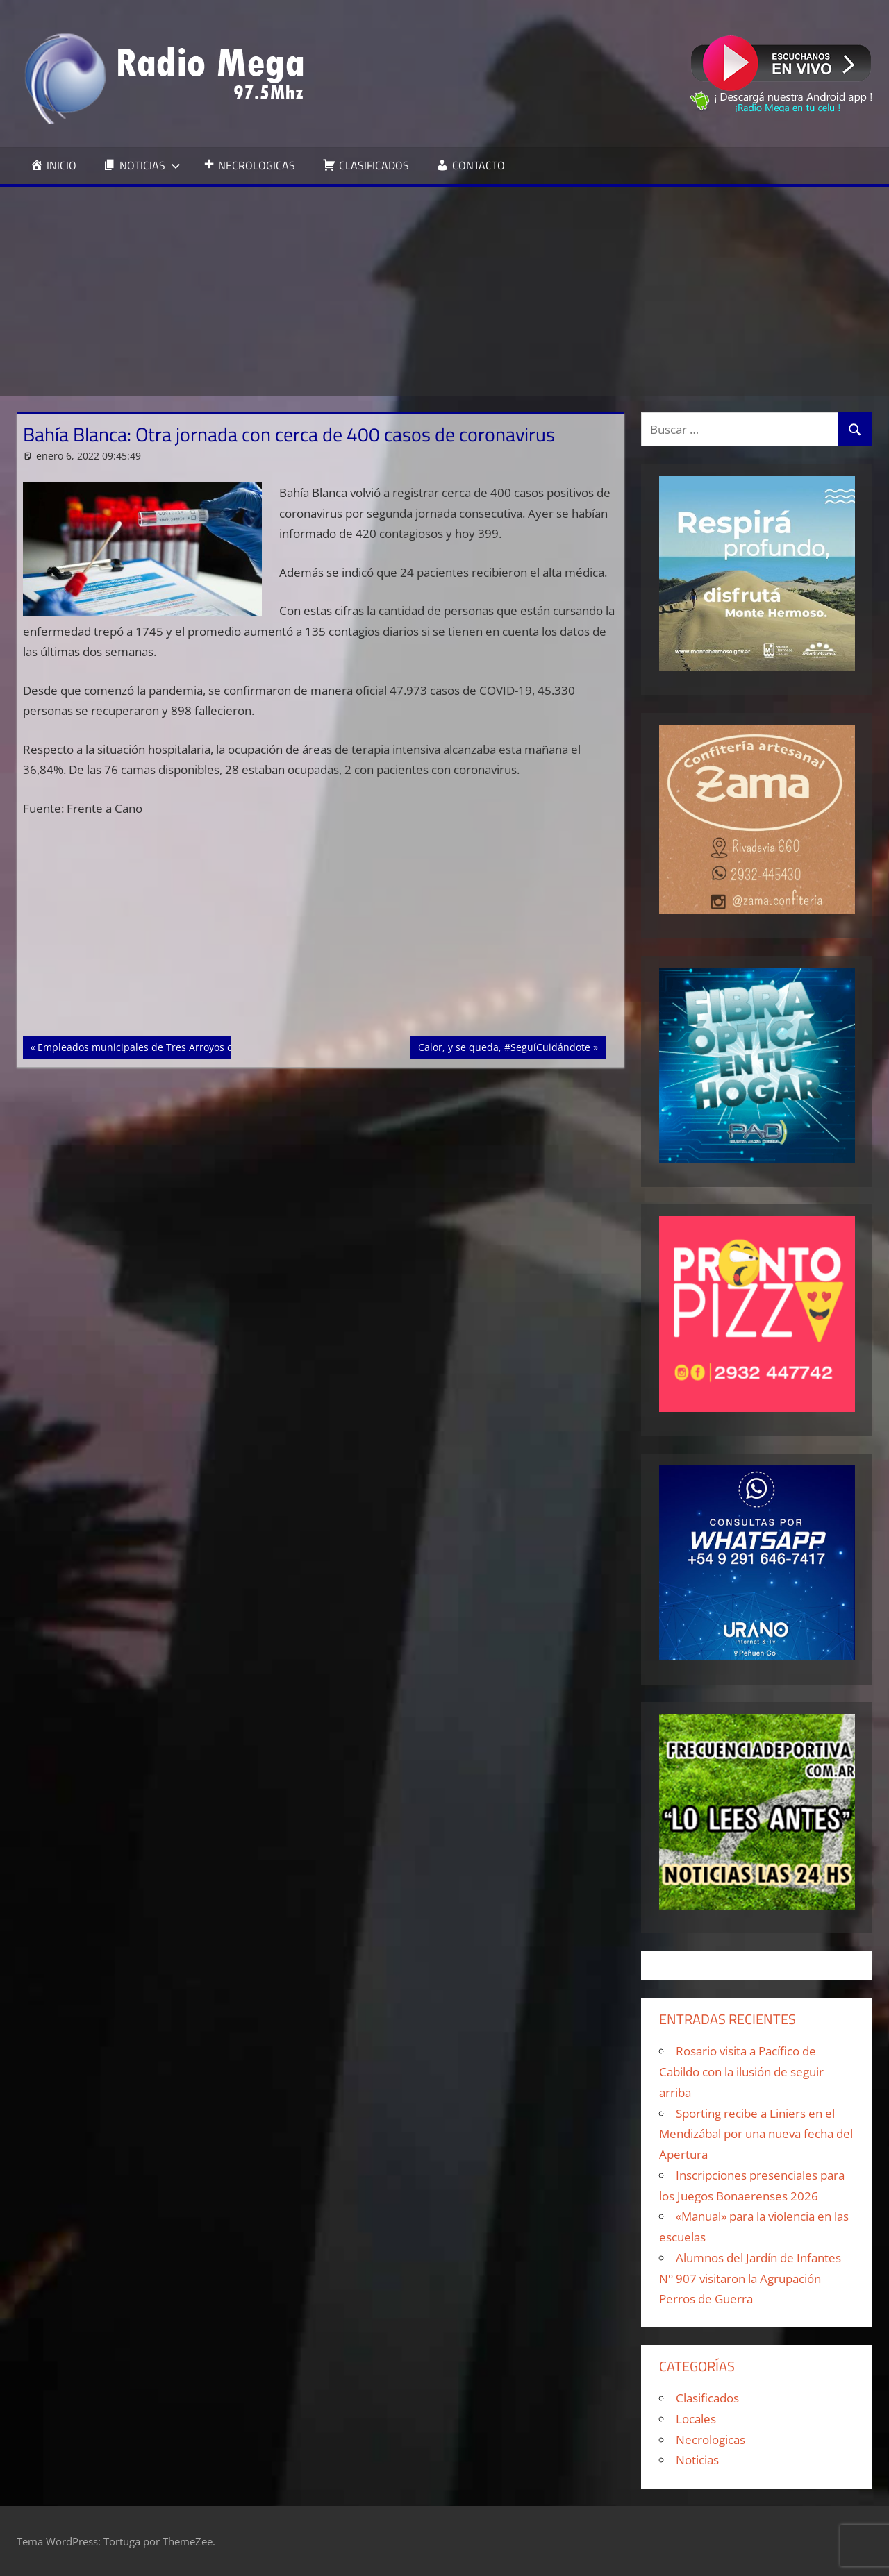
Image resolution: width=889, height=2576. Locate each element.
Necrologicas (710, 2440)
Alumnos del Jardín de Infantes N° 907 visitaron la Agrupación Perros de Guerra (750, 2278)
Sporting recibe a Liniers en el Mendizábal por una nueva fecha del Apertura (756, 2134)
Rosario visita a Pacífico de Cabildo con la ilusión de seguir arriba (741, 2072)
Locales (696, 2419)
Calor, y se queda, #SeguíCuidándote (503, 1046)
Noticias (697, 2460)
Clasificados (707, 2398)
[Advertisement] (444, 291)
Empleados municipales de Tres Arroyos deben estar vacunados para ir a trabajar (228, 1046)
